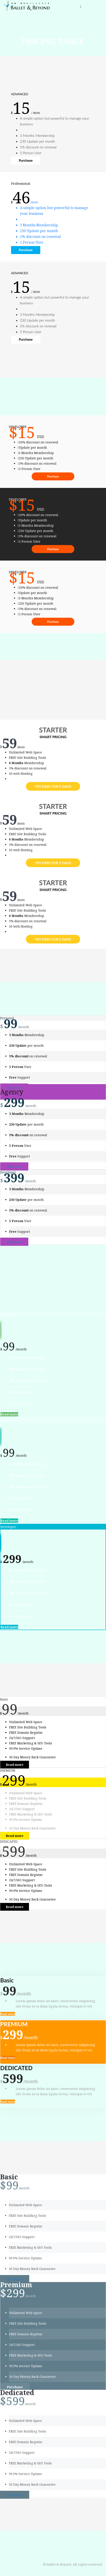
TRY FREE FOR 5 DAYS (53, 786)
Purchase (26, 160)
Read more (14, 1087)
